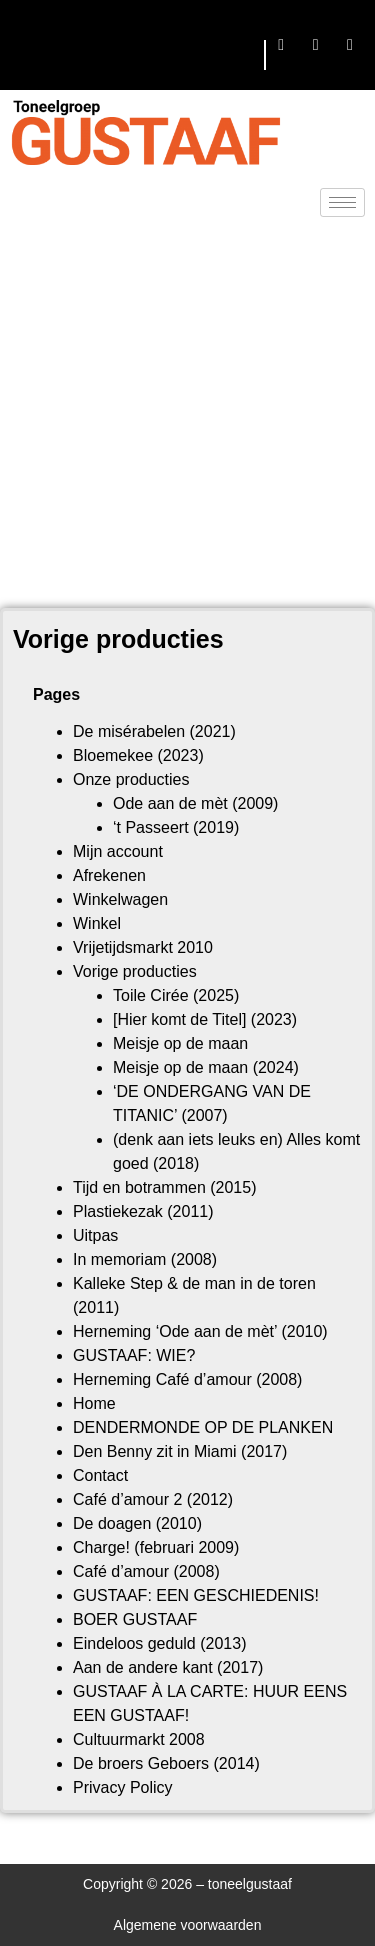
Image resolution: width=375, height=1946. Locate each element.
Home (94, 1403)
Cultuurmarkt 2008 (139, 1739)
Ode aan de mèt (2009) (195, 803)
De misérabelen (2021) (154, 731)
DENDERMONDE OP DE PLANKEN (203, 1427)
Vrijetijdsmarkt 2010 (143, 947)
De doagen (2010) (137, 1523)
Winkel (97, 923)
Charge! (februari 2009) (156, 1547)
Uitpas (95, 1235)
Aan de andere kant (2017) (168, 1667)
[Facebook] (281, 45)
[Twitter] (316, 45)
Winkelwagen (120, 899)
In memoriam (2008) (145, 1259)
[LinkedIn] (350, 45)
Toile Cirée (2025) (176, 995)
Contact (100, 1475)
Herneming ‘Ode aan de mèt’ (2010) (200, 1331)
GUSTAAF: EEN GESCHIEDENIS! (196, 1595)
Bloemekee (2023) (138, 755)
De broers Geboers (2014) (166, 1763)
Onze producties (131, 779)
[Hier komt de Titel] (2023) (205, 1019)
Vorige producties (135, 971)
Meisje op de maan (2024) (206, 1067)
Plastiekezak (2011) (143, 1211)
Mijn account (118, 851)
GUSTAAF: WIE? (134, 1355)
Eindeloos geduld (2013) (159, 1643)
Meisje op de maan (180, 1043)
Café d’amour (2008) (146, 1571)
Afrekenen (109, 875)
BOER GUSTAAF (135, 1619)
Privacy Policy (123, 1787)
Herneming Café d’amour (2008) (187, 1379)
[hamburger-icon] (241, 55)
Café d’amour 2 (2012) (153, 1499)
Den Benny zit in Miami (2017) (180, 1451)
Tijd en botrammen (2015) (165, 1187)
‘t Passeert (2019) (176, 827)
